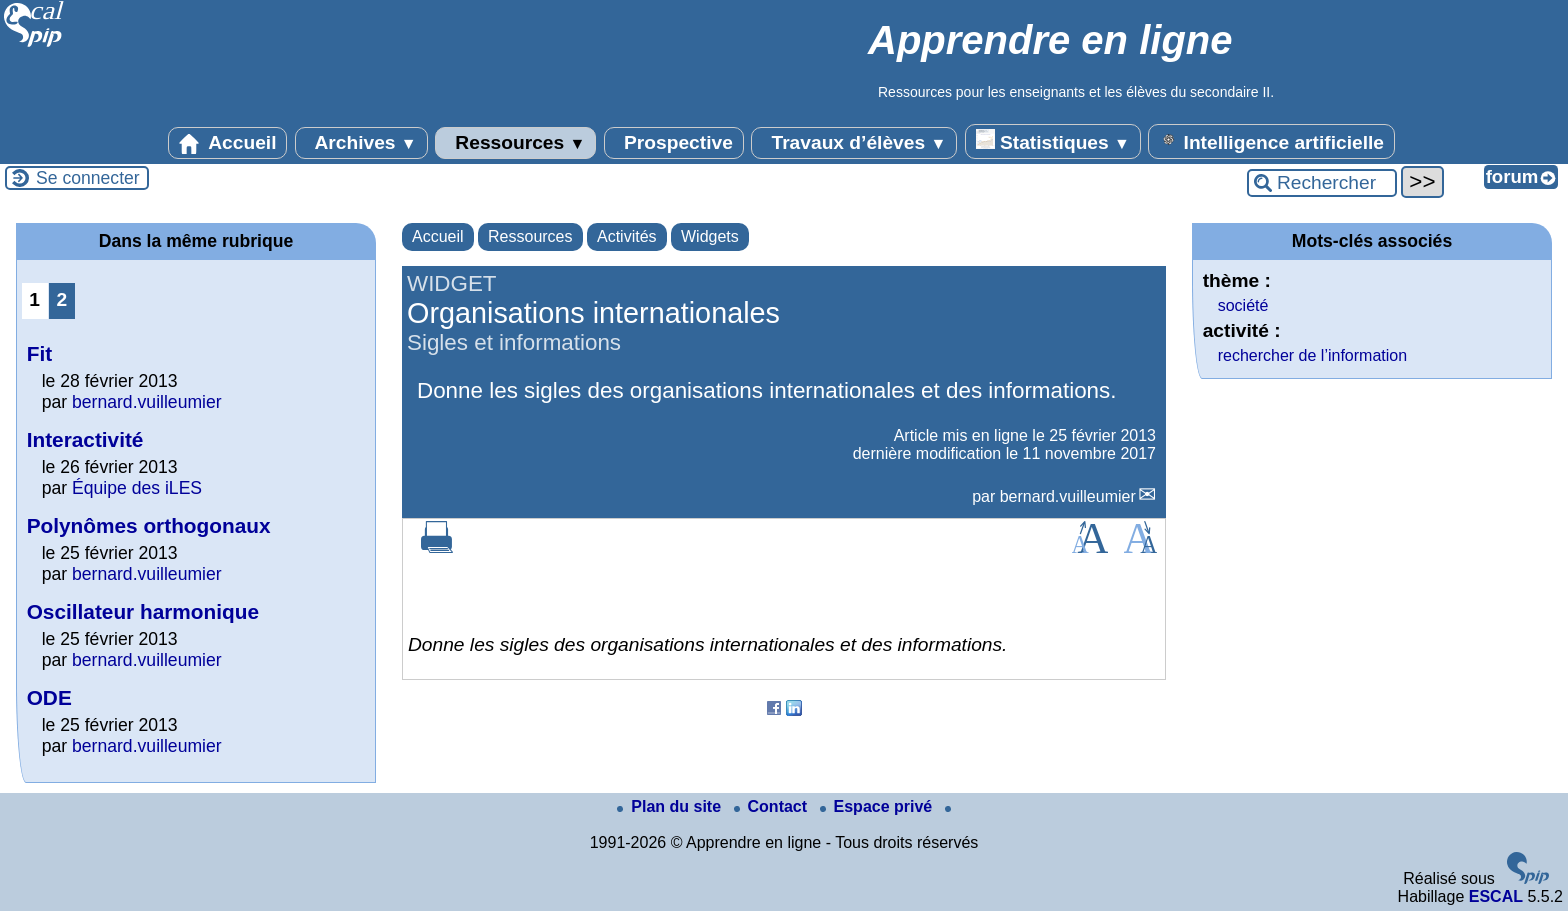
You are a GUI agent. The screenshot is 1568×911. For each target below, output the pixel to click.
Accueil (228, 143)
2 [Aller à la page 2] (61, 299)
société (1243, 305)
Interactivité (85, 439)
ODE (49, 697)
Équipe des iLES (137, 488)
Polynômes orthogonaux (149, 525)
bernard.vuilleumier (1068, 496)
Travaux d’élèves (854, 143)
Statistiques (1053, 141)
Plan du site (671, 806)
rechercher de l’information (1312, 355)
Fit (39, 353)
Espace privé (878, 806)
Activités (627, 236)
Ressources (515, 143)
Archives (361, 143)
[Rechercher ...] (1322, 183)
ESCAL (1496, 896)
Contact (773, 806)
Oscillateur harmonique (143, 611)
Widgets (710, 236)
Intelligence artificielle (1271, 141)
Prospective (674, 143)
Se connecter (88, 178)
